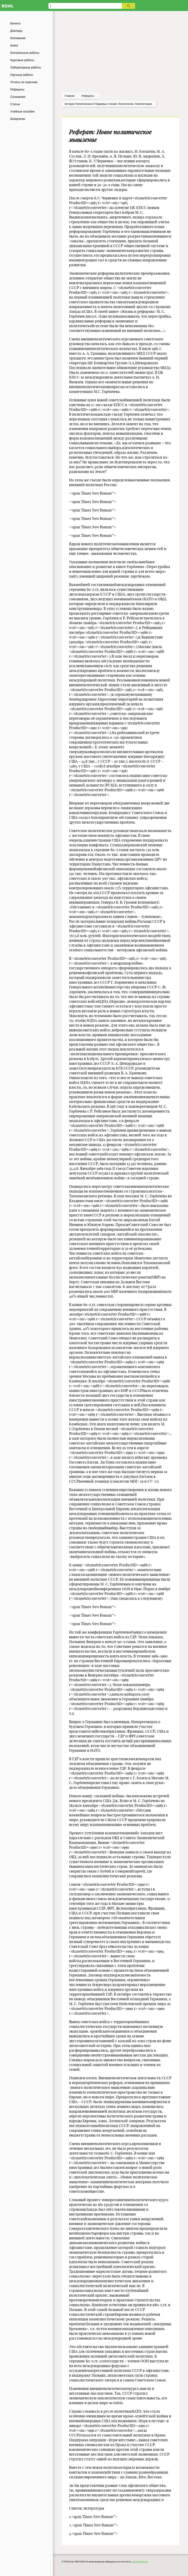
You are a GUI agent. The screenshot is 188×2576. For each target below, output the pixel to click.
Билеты (15, 23)
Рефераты (17, 89)
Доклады (16, 30)
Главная (69, 95)
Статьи (15, 104)
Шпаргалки (17, 118)
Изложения (18, 38)
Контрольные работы (24, 52)
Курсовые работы (22, 60)
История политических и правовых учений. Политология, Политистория (108, 103)
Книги (14, 45)
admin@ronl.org (140, 2561)
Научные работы (21, 74)
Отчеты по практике (23, 82)
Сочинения (17, 96)
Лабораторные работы (25, 67)
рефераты (88, 95)
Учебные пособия (22, 111)
